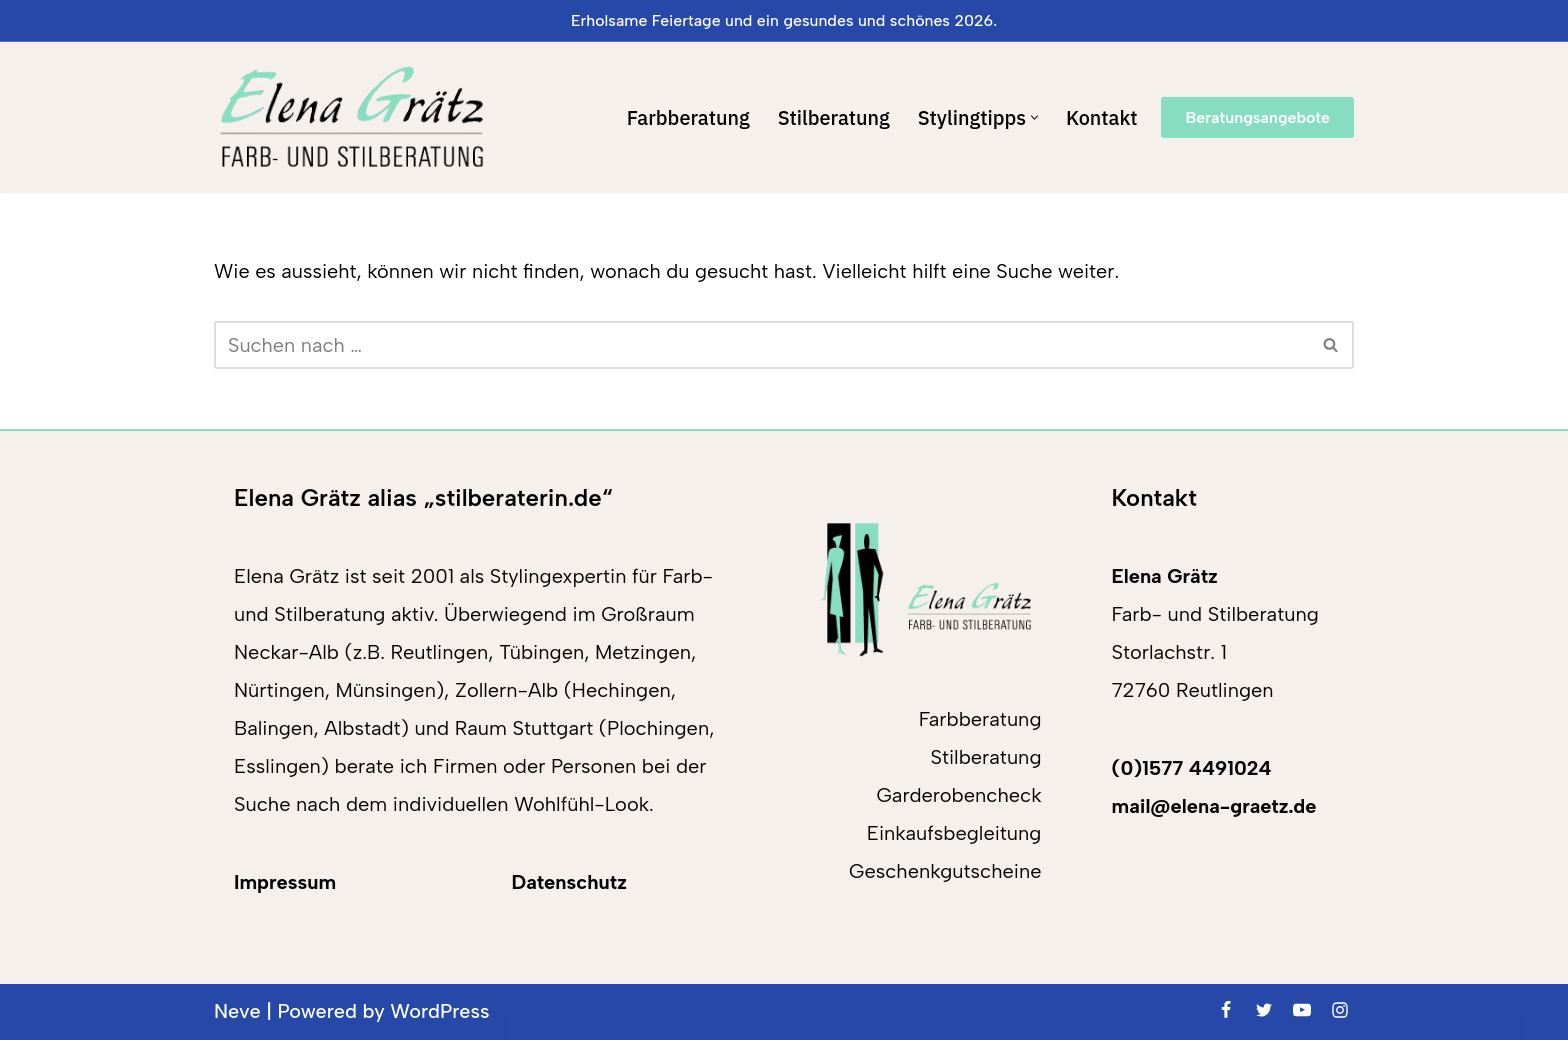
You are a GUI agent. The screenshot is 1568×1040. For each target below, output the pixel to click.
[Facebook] (1226, 1010)
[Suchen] (761, 345)
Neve (237, 1012)
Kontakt (1102, 117)
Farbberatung (686, 117)
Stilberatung (832, 117)
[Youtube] (1302, 1010)
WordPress (442, 1012)
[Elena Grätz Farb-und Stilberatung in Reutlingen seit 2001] (351, 117)
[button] (1034, 117)
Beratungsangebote (1257, 117)
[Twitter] (1264, 1010)
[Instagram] (1340, 1010)
